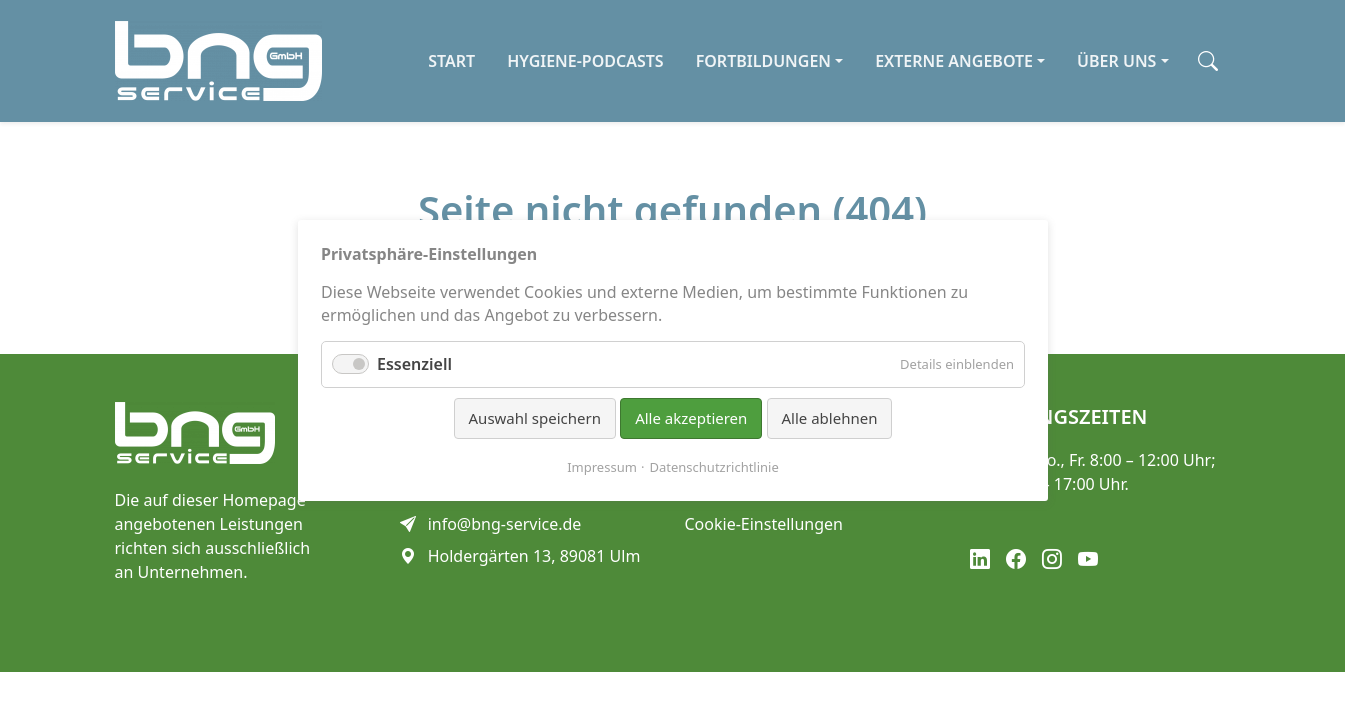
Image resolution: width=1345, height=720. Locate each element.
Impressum (602, 466)
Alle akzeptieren (691, 418)
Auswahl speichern (534, 418)
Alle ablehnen (829, 418)
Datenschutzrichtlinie (713, 466)
